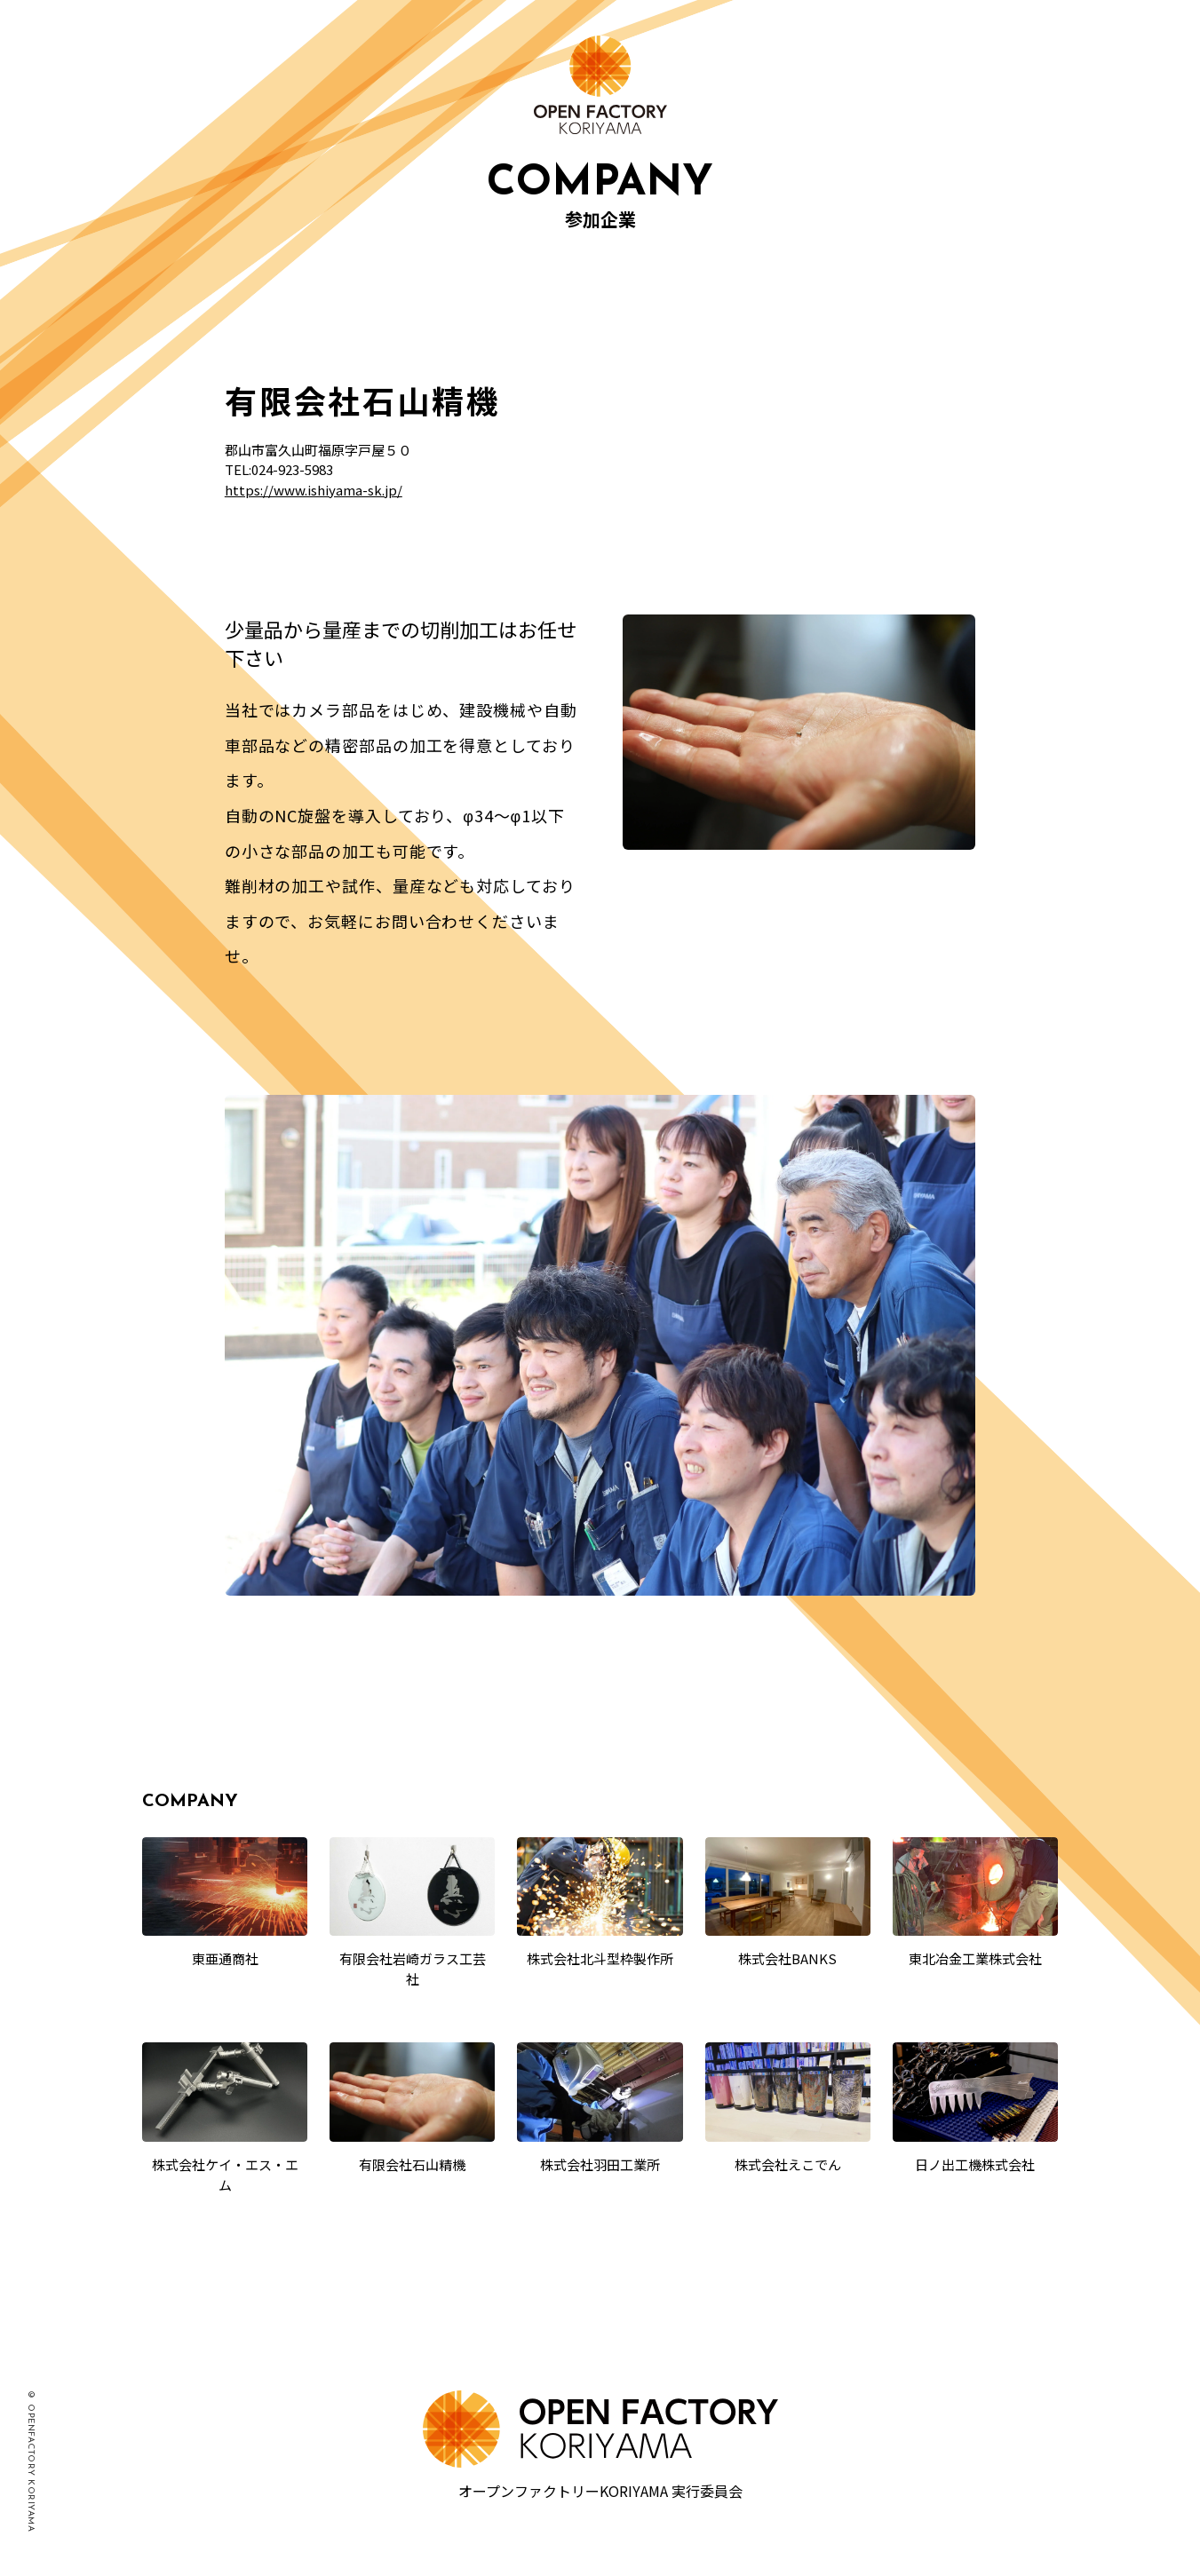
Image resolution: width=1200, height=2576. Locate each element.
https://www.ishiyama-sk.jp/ (313, 489)
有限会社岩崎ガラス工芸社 (412, 1968)
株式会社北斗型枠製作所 (600, 1958)
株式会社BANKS (787, 1958)
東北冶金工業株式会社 (975, 1958)
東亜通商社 (225, 1958)
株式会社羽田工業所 (600, 2164)
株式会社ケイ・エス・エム (225, 2174)
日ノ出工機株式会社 (975, 2164)
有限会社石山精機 (412, 2164)
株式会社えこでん (788, 2164)
